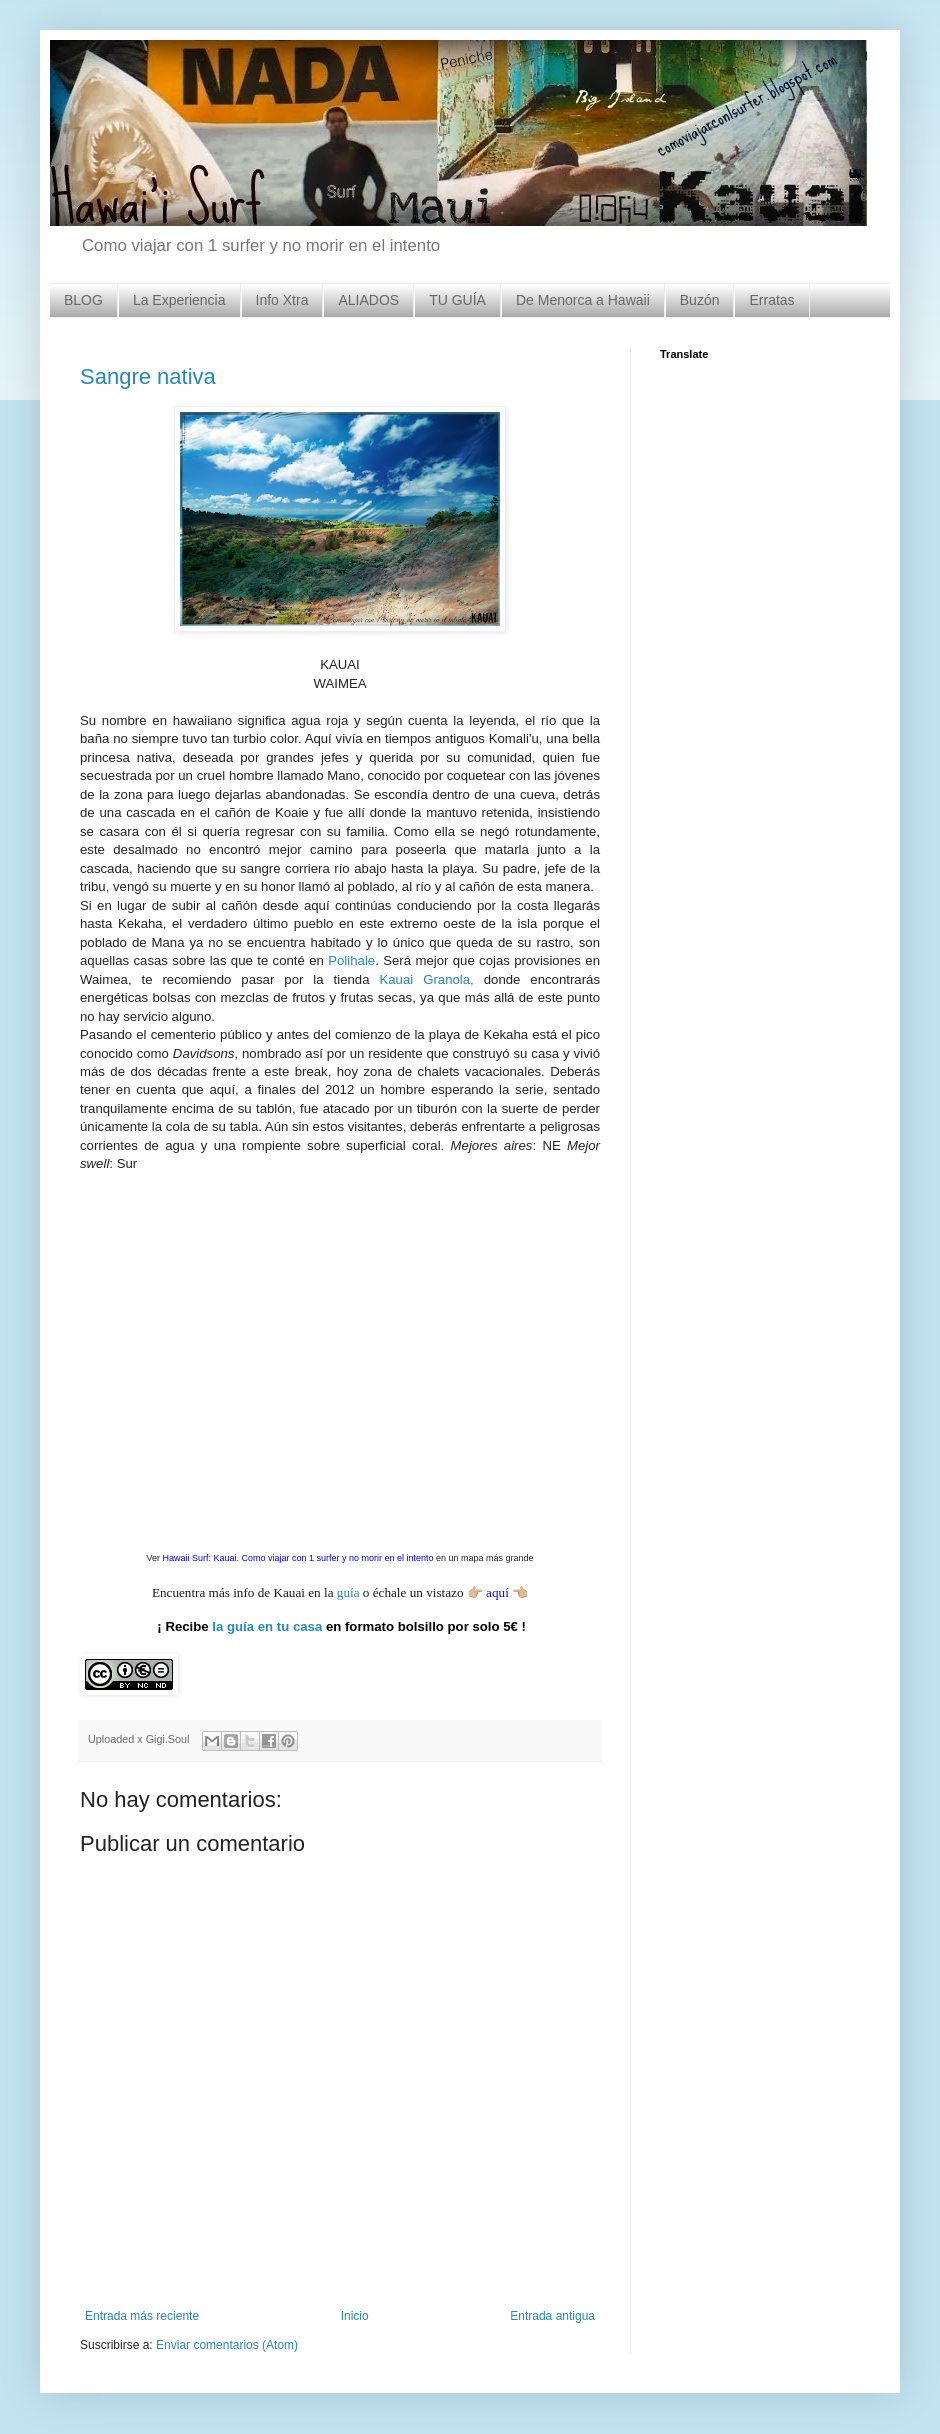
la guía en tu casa (267, 1626)
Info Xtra (282, 300)
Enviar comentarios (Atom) (227, 2345)
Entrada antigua (552, 2316)
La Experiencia (179, 300)
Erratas (771, 300)
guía (348, 1592)
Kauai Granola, (426, 979)
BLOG (83, 300)
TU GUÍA (457, 300)
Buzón (700, 300)
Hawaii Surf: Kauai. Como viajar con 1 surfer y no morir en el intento (297, 1558)
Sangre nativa (148, 376)
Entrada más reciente (142, 2316)
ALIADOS (368, 300)
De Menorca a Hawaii (583, 300)
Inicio (355, 2316)
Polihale (351, 960)
